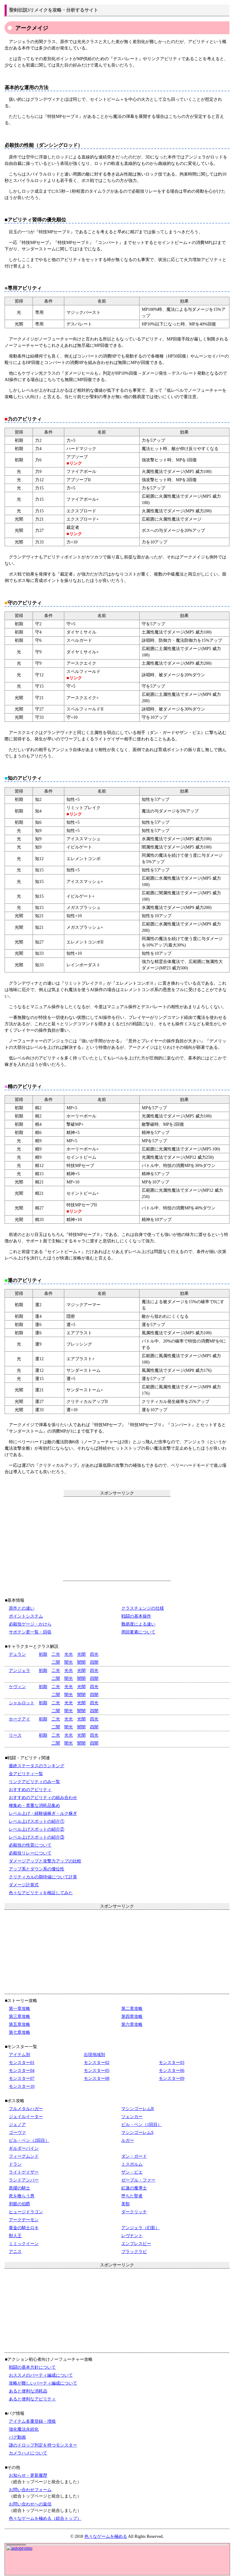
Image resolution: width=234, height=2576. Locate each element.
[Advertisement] (117, 1538)
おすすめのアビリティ (30, 1789)
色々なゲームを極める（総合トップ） (45, 2518)
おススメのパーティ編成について (41, 2375)
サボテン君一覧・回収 (30, 1632)
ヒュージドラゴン (26, 2212)
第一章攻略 (19, 2008)
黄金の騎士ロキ (24, 2227)
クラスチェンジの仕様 (142, 1608)
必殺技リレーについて (30, 1853)
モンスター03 (171, 2062)
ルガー (127, 2140)
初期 (43, 1654)
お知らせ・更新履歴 (28, 2475)
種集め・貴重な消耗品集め (34, 1805)
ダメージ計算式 (24, 1885)
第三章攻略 (19, 2016)
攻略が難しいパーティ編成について (43, 2383)
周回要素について (138, 1632)
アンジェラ (19, 1670)
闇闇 (81, 1662)
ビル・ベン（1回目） (141, 2124)
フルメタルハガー (26, 2108)
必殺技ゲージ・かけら (30, 1624)
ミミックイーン (24, 2243)
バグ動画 (17, 2437)
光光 (68, 1654)
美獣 (125, 2204)
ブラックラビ (134, 2251)
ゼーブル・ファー (138, 2180)
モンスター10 (21, 2086)
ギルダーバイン (24, 2148)
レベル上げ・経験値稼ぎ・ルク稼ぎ (43, 1813)
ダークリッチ (134, 2212)
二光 (55, 1654)
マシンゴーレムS (137, 2132)
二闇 (55, 1662)
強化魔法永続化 (24, 2429)
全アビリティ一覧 (26, 1773)
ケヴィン (17, 1686)
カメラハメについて (28, 2453)
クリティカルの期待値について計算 (43, 1877)
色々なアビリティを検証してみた (41, 1893)
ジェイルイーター (26, 2116)
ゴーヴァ (17, 2132)
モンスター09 (171, 2078)
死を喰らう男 (21, 2196)
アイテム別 (19, 2054)
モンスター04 (21, 2070)
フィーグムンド (24, 2156)
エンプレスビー (136, 2243)
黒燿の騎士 (19, 2188)
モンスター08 (96, 2078)
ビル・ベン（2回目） (29, 2140)
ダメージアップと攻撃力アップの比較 (45, 1861)
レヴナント (132, 2235)
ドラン (15, 2164)
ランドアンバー (24, 2180)
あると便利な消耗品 (28, 2391)
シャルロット (21, 1703)
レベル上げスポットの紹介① (36, 1821)
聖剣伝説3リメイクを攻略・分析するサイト (53, 10)
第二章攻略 (132, 2008)
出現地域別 (94, 2054)
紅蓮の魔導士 (134, 2188)
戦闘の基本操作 (136, 1616)
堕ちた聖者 (132, 2196)
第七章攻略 (19, 2032)
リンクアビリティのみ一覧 (34, 1781)
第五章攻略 (19, 2024)
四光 (94, 1654)
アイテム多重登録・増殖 (32, 2421)
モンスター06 (171, 2070)
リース (15, 1735)
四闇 (94, 1662)
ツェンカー (132, 2116)
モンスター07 (21, 2078)
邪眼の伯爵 (19, 2204)
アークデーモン (24, 2220)
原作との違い (21, 1608)
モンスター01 (21, 2062)
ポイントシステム (26, 1616)
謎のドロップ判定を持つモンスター (43, 2445)
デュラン (17, 1654)
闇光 (68, 1662)
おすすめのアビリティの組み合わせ (43, 1797)
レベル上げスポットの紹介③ (36, 1837)
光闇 (81, 1654)
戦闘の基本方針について (32, 2367)
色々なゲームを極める (105, 2536)
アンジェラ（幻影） (140, 2227)
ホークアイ (19, 1719)
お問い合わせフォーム (30, 2489)
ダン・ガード (134, 2156)
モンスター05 (96, 2070)
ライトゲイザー (24, 2172)
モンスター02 (96, 2062)
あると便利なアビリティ (32, 2399)
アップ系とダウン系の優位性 (36, 1869)
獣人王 (15, 2235)
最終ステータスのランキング (36, 1766)
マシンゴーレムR (137, 2108)
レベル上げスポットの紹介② (36, 1829)
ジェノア (17, 2124)
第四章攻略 (132, 2016)
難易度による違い (138, 1624)
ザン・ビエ (132, 2172)
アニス (15, 2251)
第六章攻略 (132, 2024)
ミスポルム (132, 2164)
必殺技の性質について (30, 1845)
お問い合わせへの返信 (30, 2504)
